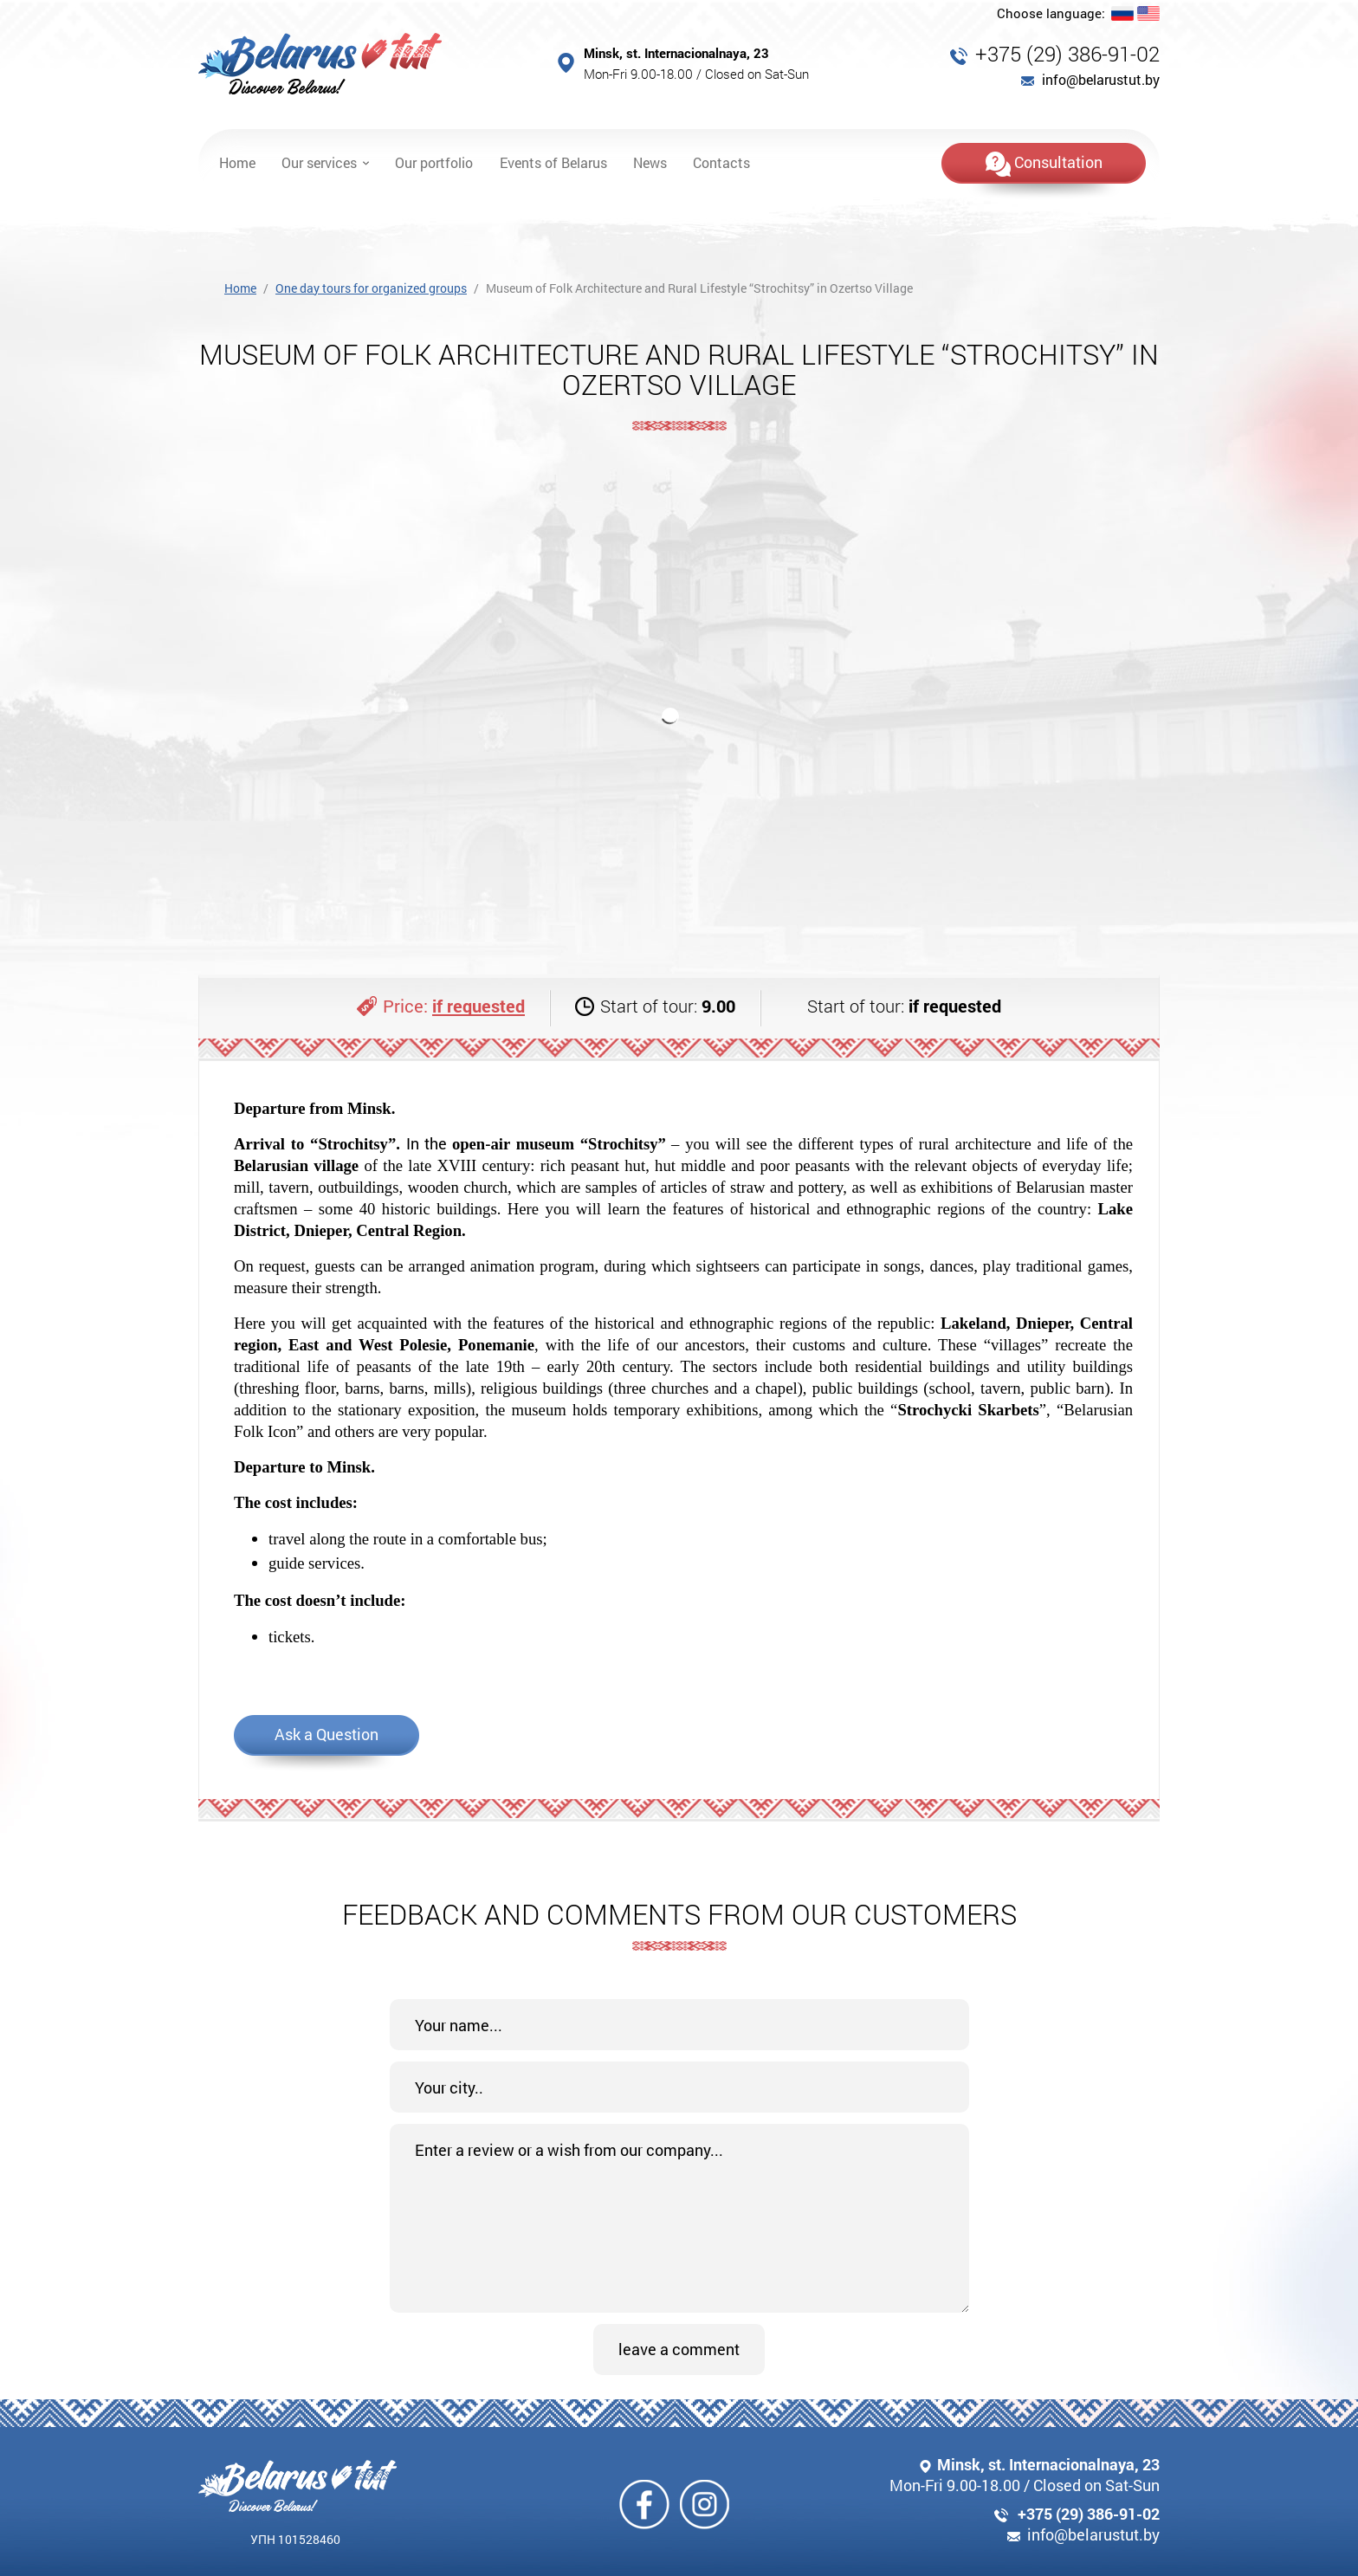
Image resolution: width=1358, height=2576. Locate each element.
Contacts (721, 162)
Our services (319, 162)
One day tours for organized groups (371, 288)
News (650, 162)
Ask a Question (326, 1734)
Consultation (1044, 164)
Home (237, 162)
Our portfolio (434, 162)
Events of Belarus (553, 162)
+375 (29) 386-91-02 (1067, 54)
